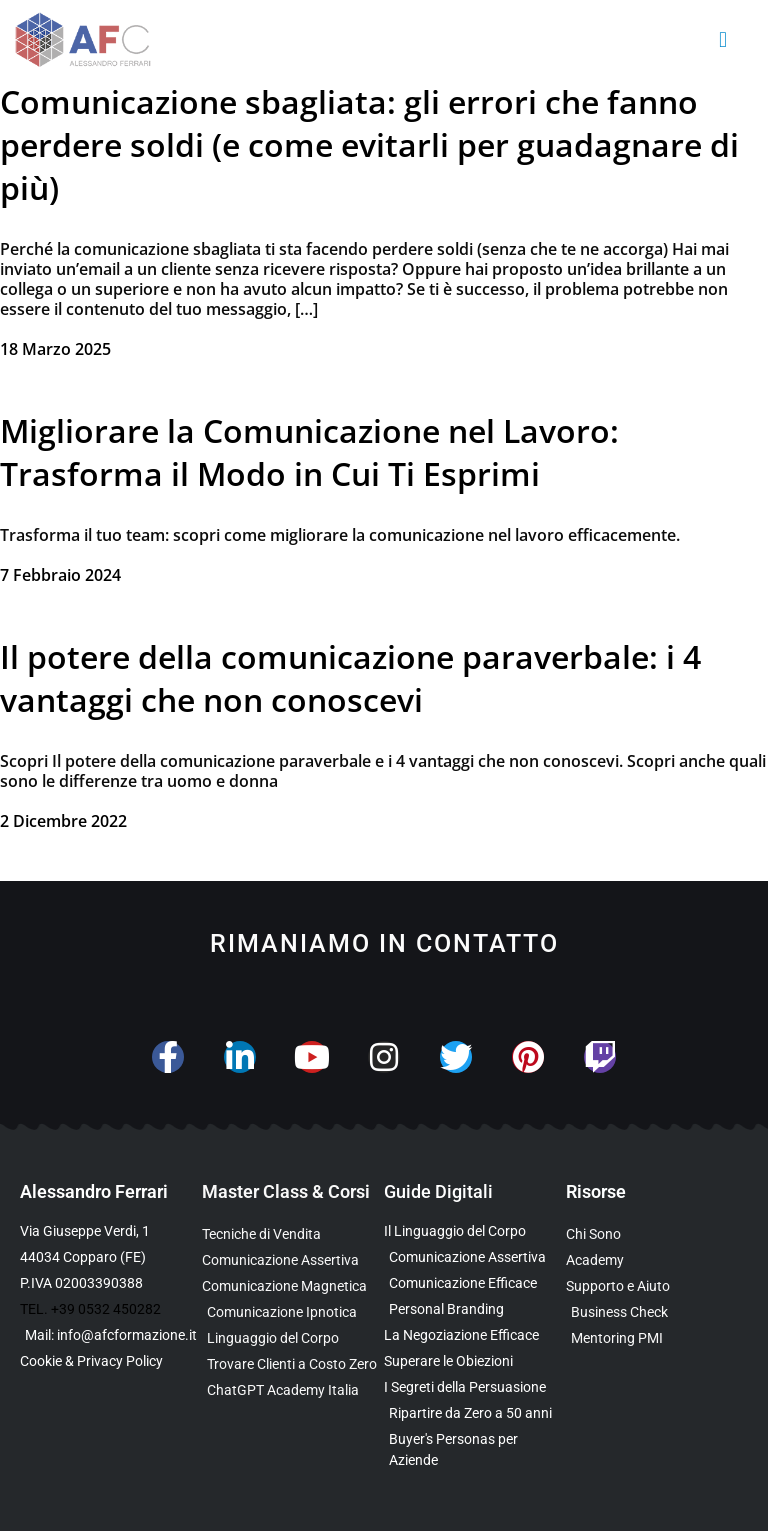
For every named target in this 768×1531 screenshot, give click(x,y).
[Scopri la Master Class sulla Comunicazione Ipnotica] (293, 1312)
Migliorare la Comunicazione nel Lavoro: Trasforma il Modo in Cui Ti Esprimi (309, 452)
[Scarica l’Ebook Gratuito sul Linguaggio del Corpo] (475, 1231)
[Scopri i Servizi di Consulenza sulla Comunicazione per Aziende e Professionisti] (657, 1286)
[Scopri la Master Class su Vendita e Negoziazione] (293, 1234)
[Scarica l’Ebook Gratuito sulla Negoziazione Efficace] (475, 1335)
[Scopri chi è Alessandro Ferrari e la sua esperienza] (657, 1234)
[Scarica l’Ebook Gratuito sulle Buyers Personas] (475, 1450)
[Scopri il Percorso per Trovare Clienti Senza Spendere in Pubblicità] (293, 1364)
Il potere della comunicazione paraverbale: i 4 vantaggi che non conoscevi (350, 678)
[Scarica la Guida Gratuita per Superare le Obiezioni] (475, 1361)
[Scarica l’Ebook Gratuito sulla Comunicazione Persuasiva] (475, 1387)
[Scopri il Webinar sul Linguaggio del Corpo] (293, 1338)
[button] (723, 40)
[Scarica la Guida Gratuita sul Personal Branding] (475, 1309)
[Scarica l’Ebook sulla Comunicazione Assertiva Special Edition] (475, 1257)
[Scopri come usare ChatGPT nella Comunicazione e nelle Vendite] (293, 1390)
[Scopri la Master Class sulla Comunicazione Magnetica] (293, 1286)
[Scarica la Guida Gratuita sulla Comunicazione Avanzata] (475, 1283)
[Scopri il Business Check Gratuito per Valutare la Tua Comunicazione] (657, 1312)
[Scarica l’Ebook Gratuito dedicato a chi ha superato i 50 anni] (475, 1413)
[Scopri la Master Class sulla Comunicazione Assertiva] (293, 1260)
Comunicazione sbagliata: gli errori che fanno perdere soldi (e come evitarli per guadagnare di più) (369, 144)
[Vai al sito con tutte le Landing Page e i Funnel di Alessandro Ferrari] (657, 1260)
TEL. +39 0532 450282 (90, 1309)
